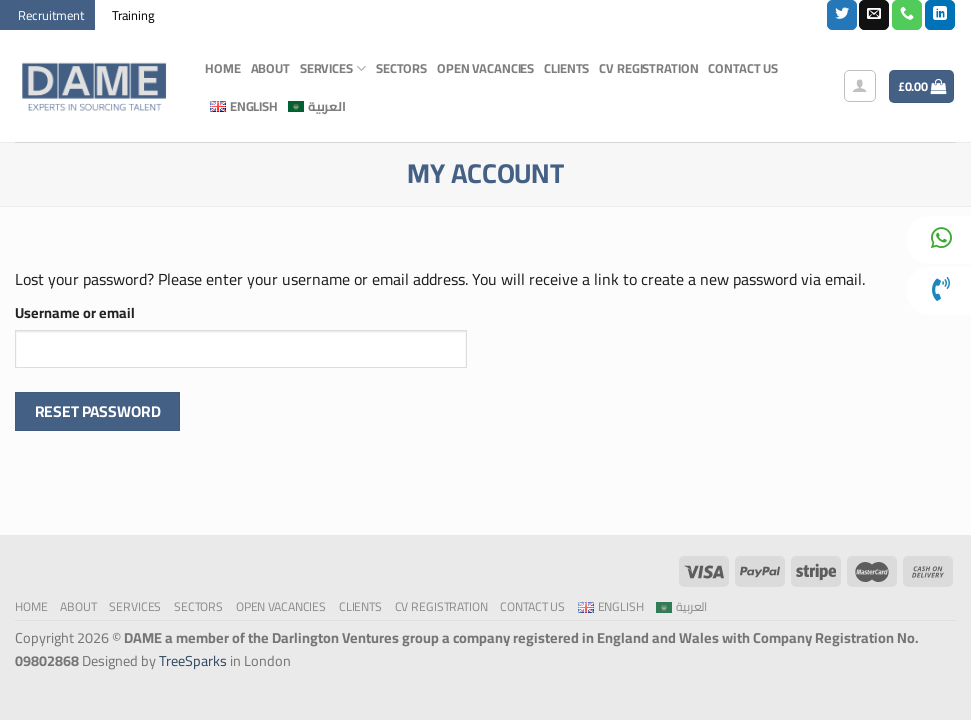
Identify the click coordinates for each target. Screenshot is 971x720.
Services (333, 68)
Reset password (98, 411)
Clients (566, 68)
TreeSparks (193, 660)
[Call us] (907, 15)
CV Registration (648, 68)
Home (223, 68)
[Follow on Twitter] (842, 15)
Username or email (75, 312)
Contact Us (743, 68)
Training (133, 15)
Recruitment (51, 15)
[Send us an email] (874, 15)
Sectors (401, 68)
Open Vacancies (485, 68)
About (270, 68)
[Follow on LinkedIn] (940, 15)
